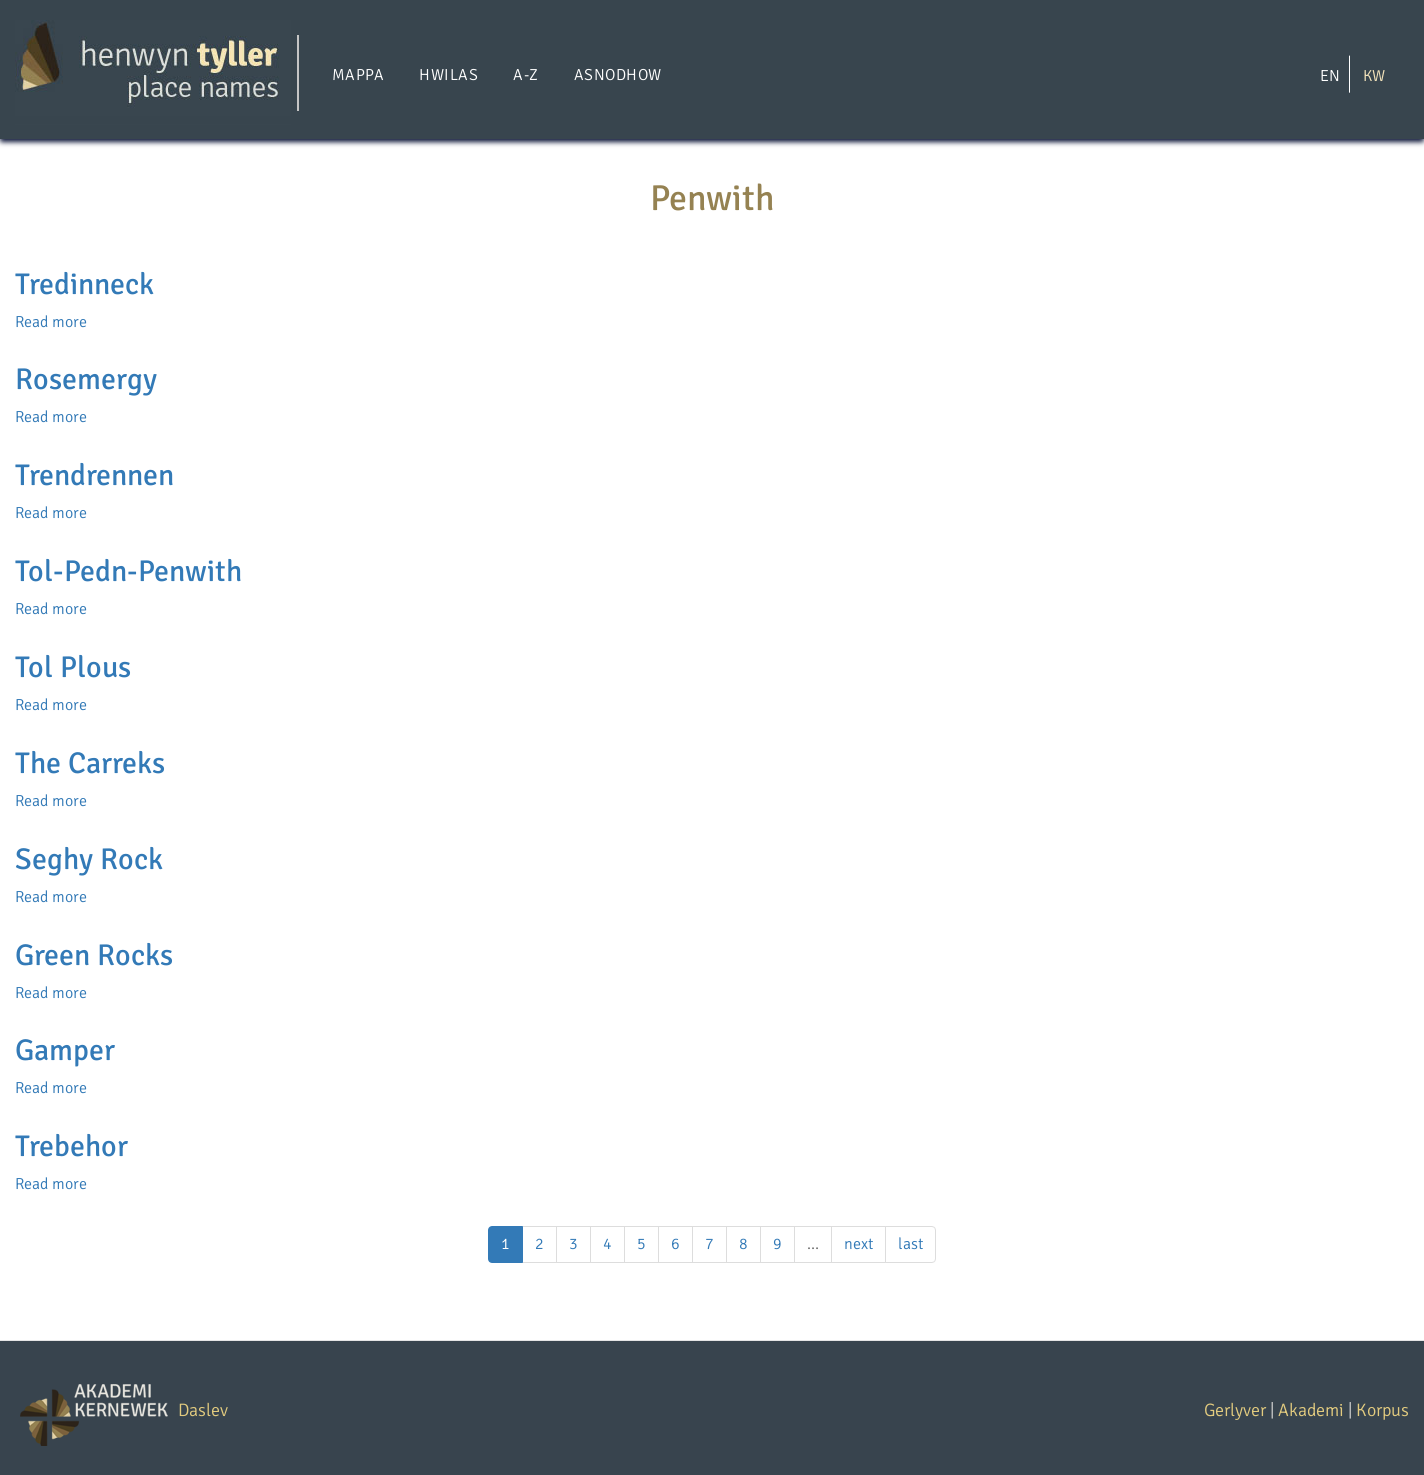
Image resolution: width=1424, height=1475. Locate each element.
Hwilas (448, 75)
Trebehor (71, 1146)
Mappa (358, 75)
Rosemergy (86, 379)
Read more (51, 322)
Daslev (203, 1410)
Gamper (65, 1050)
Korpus (1382, 1410)
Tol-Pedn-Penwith (128, 571)
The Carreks (90, 763)
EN (1330, 75)
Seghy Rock (89, 859)
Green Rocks (94, 955)
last (910, 1244)
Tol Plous (73, 667)
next (858, 1244)
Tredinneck (84, 284)
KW (1374, 75)
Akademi (1311, 1410)
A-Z (525, 75)
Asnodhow (618, 75)
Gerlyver (1235, 1410)
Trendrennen (94, 475)
